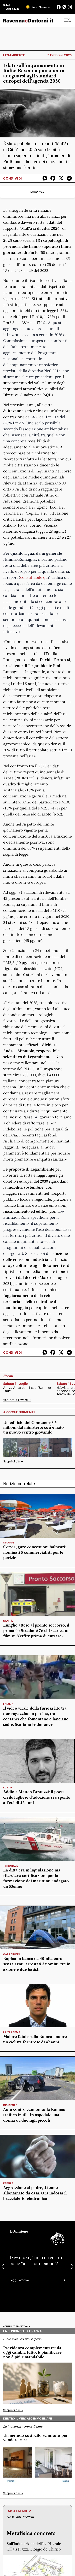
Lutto (7, 1787)
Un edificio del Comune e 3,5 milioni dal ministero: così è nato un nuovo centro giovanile (33, 1428)
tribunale (10, 1865)
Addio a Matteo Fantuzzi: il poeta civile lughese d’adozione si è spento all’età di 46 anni (36, 1797)
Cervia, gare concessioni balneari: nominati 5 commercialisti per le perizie (34, 1552)
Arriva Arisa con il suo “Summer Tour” (27, 1389)
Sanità (8, 1620)
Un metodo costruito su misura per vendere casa (35, 2437)
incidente (10, 2105)
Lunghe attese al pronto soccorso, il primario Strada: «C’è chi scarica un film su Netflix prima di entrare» (36, 1630)
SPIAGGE (8, 1542)
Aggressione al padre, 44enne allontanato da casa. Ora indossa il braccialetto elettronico (35, 2193)
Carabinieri (11, 1954)
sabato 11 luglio (15, 1384)
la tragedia (12, 2032)
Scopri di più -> (13, 1461)
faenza (8, 1703)
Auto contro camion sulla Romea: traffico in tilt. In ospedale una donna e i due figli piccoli (34, 2115)
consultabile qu (34, 577)
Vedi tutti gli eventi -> (17, 1399)
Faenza (8, 2183)
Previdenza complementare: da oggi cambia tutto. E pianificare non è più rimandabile (32, 2352)
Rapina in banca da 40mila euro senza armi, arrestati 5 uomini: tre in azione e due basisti (36, 1964)
